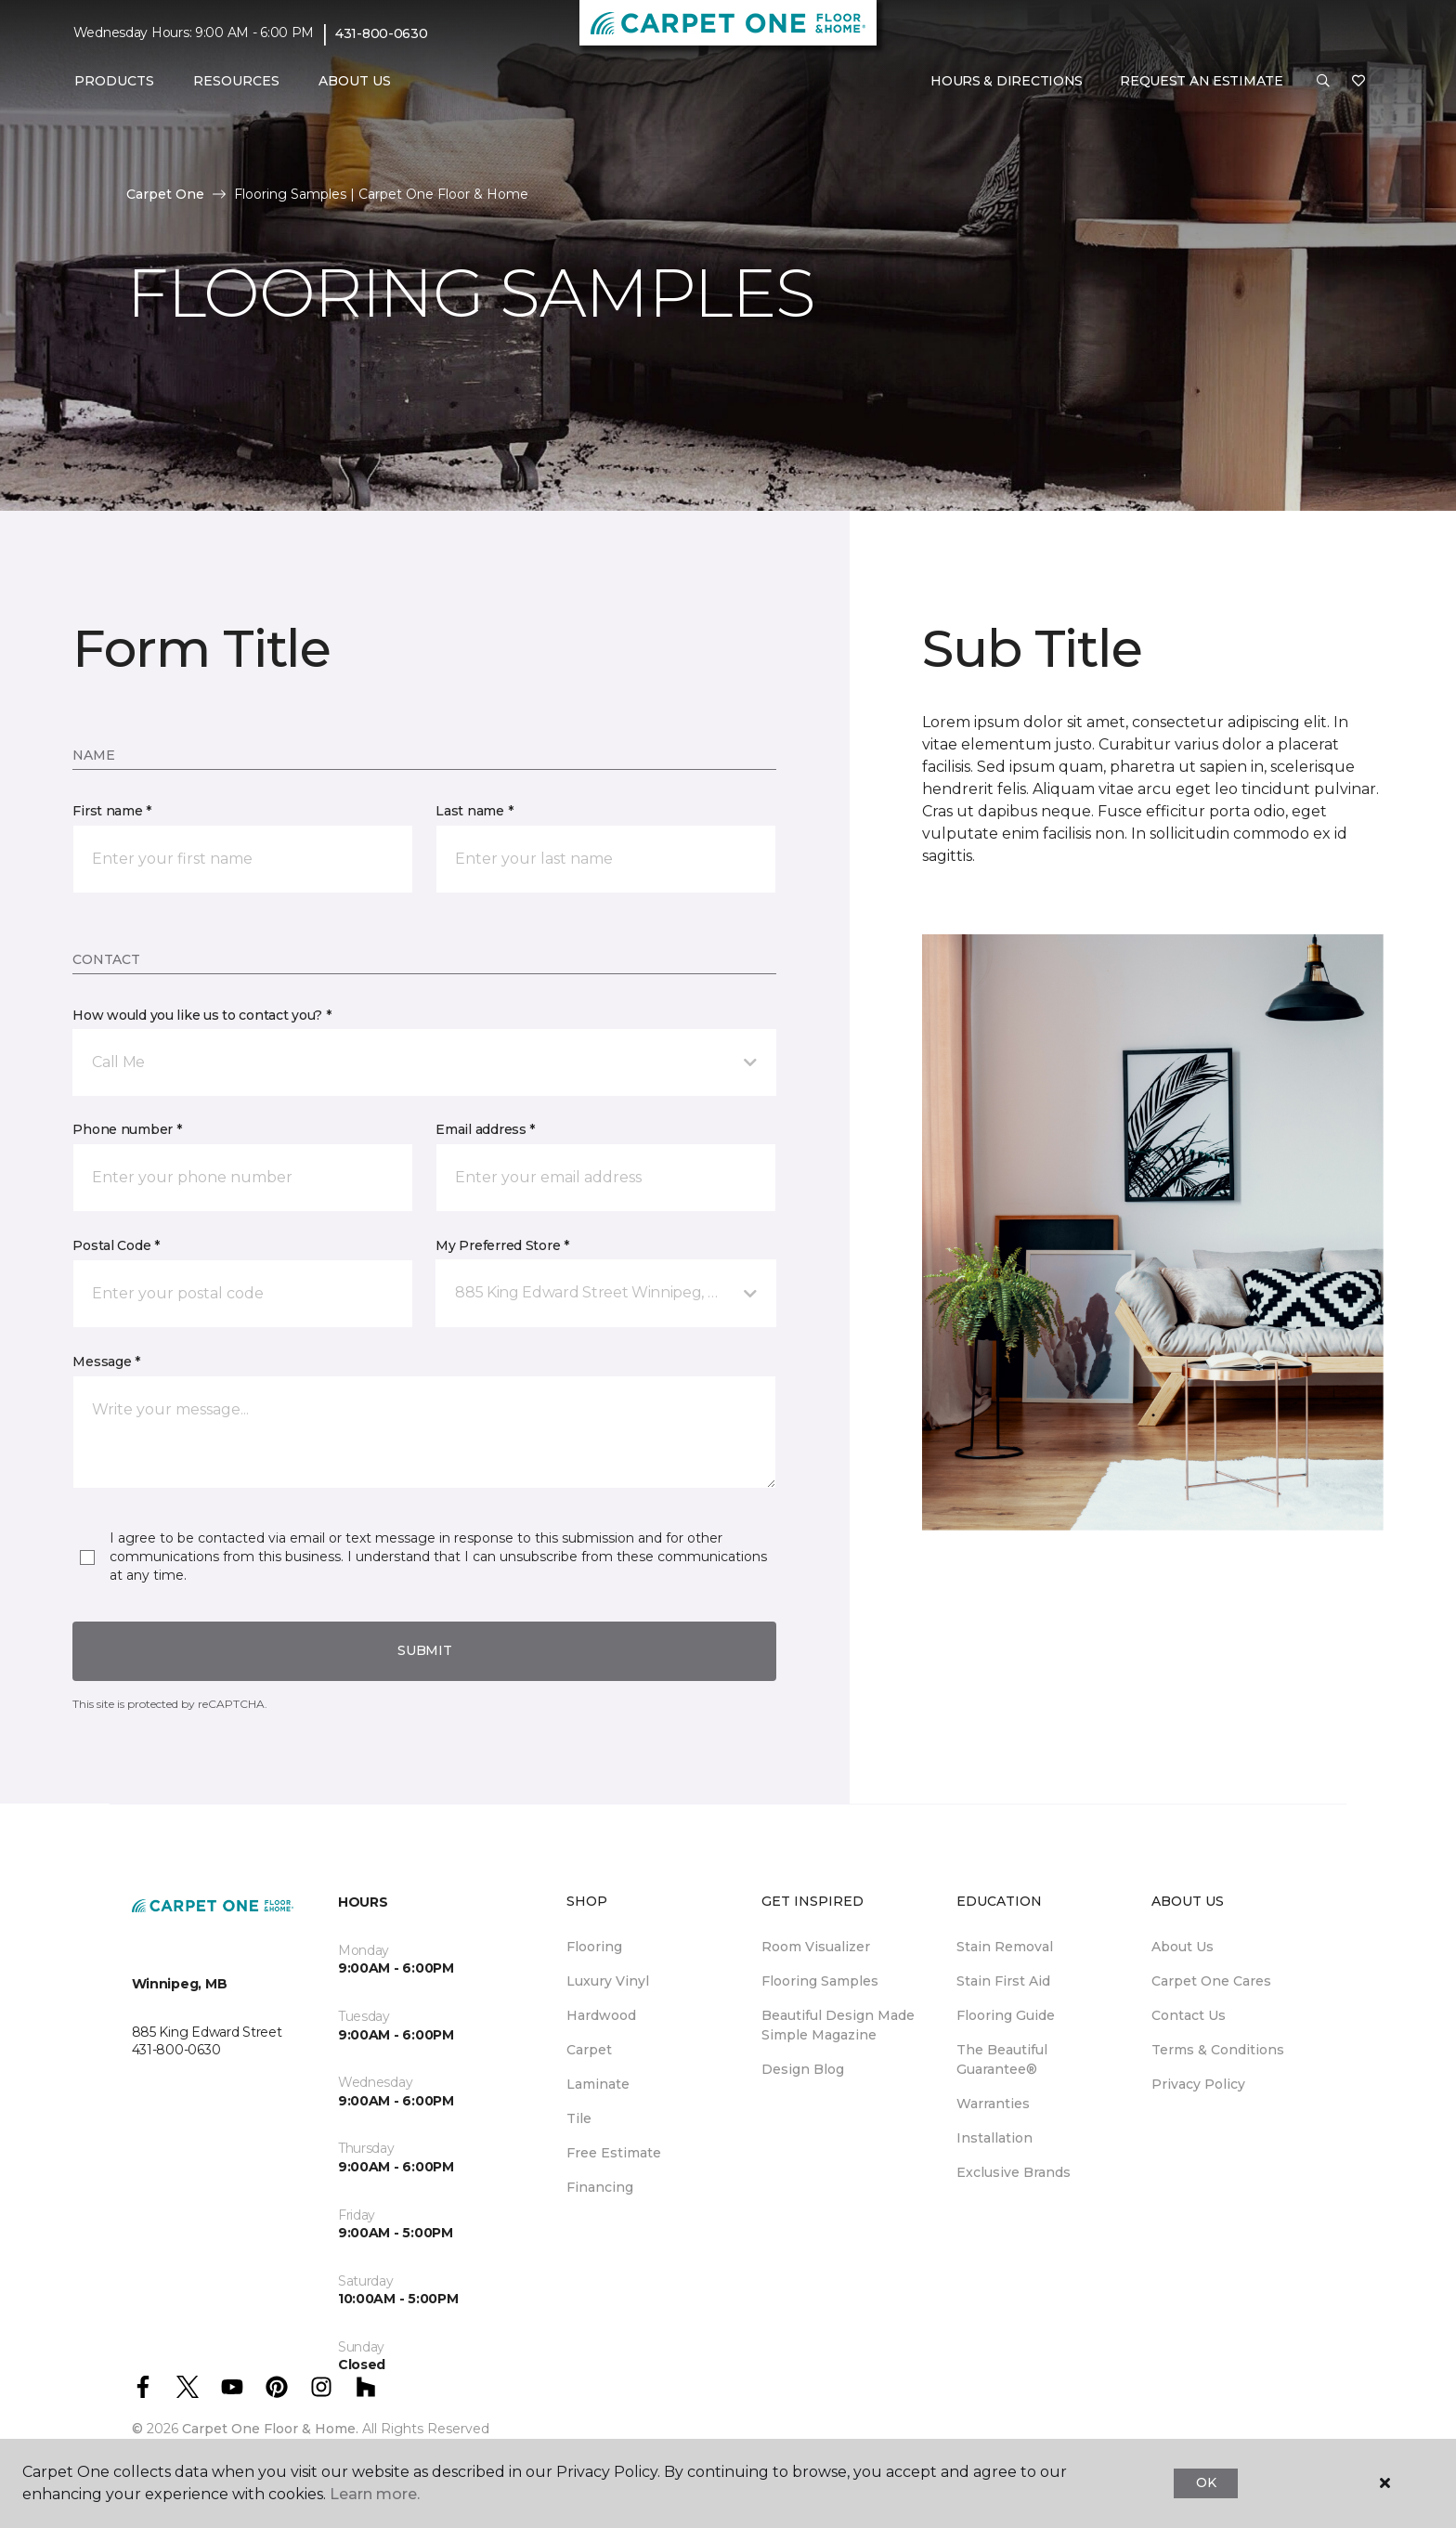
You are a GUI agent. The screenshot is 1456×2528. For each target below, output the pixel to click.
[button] (1323, 81)
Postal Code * (115, 1245)
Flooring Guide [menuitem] (1005, 2015)
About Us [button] (354, 80)
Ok (1206, 2482)
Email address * (485, 1129)
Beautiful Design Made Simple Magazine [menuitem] (838, 2025)
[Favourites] (1358, 81)
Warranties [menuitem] (993, 2103)
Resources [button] (236, 80)
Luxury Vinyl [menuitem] (607, 1981)
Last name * (474, 810)
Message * (105, 1361)
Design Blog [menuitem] (802, 2069)
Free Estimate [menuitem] (613, 2152)
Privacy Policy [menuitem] (1198, 2084)
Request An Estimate (1201, 80)
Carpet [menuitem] (589, 2049)
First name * (111, 810)
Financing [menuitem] (599, 2187)
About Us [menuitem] (1182, 1946)
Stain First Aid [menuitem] (1003, 1981)
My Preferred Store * (502, 1245)
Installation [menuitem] (994, 2138)
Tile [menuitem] (579, 2118)
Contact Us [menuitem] (1188, 2015)
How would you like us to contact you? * (201, 1015)
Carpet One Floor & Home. (270, 2428)
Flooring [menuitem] (594, 1946)
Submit (424, 1650)
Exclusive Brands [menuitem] (1013, 2172)
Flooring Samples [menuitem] (819, 1981)
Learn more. (375, 2494)
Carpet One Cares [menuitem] (1211, 1981)
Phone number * (126, 1129)
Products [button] (114, 80)
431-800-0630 (381, 33)
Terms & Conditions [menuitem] (1217, 2049)
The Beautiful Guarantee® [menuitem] (1001, 2059)
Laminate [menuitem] (598, 2084)
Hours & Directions (1006, 80)
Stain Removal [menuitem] (1004, 1946)
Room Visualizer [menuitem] (815, 1946)
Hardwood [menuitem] (601, 2015)
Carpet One (165, 194)
